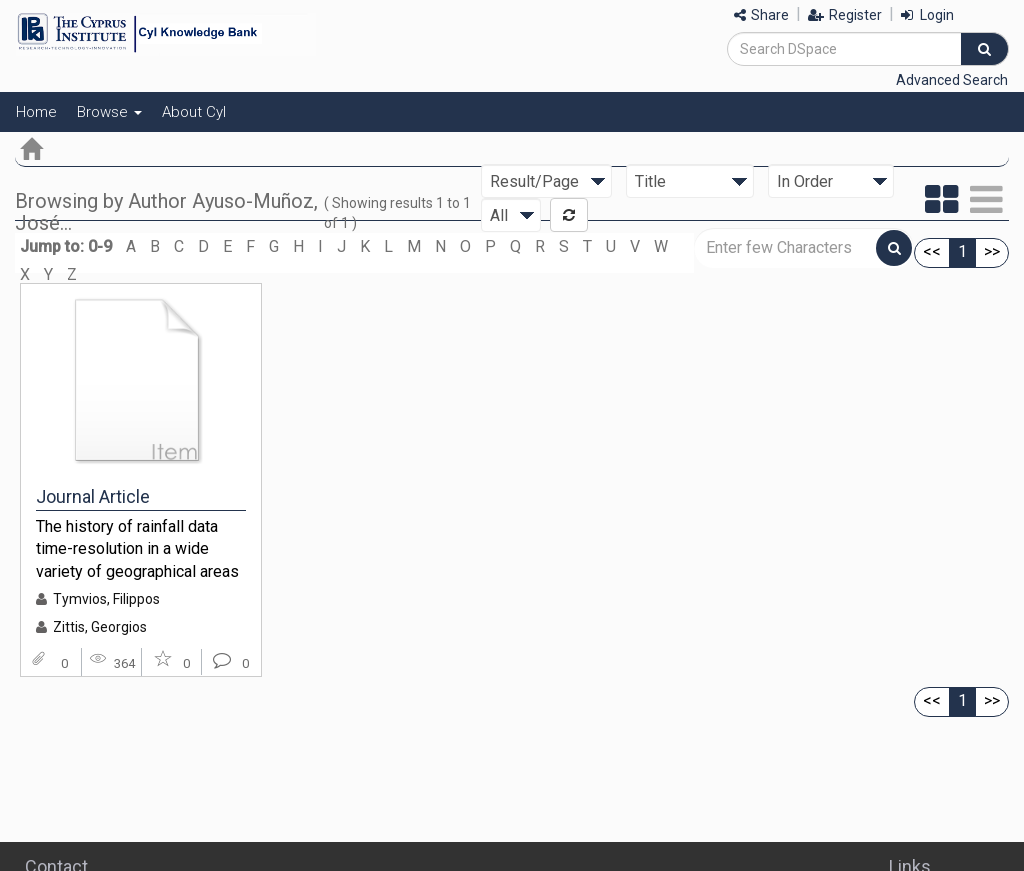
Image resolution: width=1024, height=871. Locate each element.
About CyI (194, 112)
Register (845, 15)
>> (992, 251)
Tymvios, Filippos (106, 599)
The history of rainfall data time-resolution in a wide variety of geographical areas (137, 549)
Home (36, 112)
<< (932, 251)
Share (761, 15)
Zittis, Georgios (100, 627)
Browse (109, 112)
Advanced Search (952, 80)
